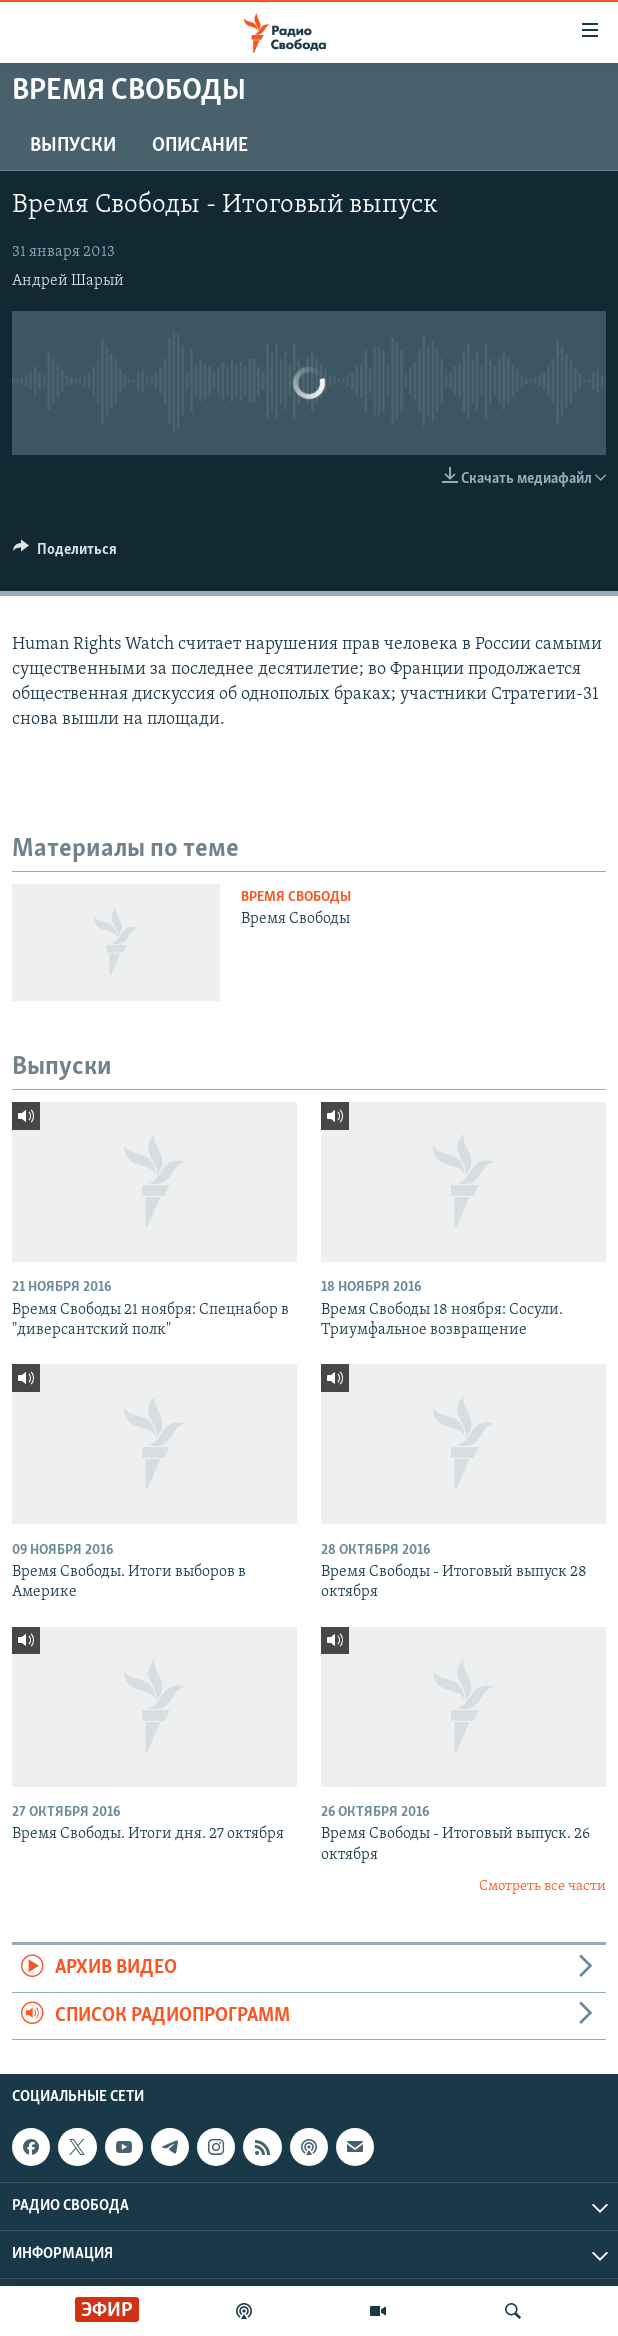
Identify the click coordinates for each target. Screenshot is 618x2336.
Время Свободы (296, 897)
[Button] (65, 554)
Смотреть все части (542, 1886)
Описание (200, 146)
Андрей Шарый (68, 281)
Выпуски (73, 146)
